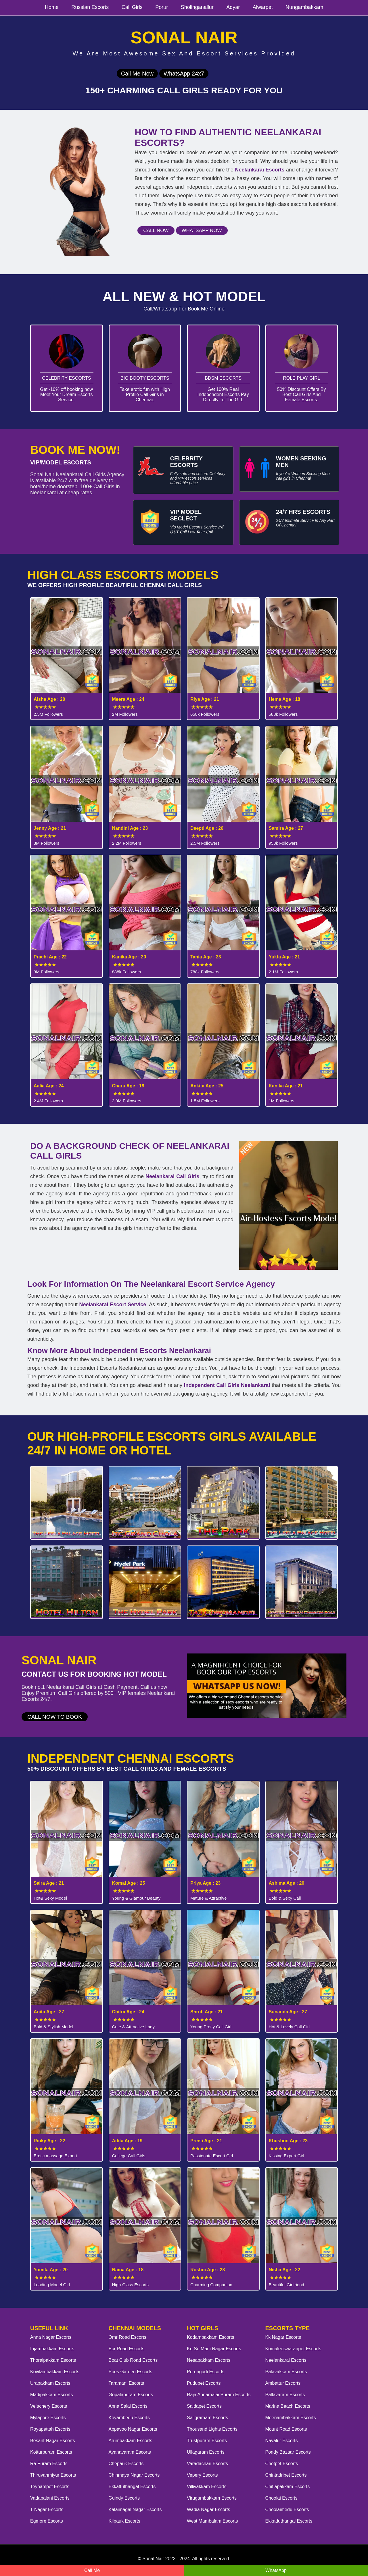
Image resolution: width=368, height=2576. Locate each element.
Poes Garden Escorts (130, 2371)
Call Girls (132, 7)
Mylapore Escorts (48, 2417)
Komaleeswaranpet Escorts (293, 2348)
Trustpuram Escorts (207, 2440)
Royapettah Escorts (50, 2429)
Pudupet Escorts (204, 2383)
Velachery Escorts (48, 2406)
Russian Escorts (90, 7)
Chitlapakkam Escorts (287, 2486)
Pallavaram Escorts (285, 2394)
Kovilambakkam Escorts (54, 2371)
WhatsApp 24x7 (184, 73)
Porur (161, 7)
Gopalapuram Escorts (131, 2394)
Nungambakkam (304, 7)
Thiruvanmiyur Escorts (53, 2475)
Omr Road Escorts (128, 2337)
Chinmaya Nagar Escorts (134, 2475)
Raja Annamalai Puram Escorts (218, 2394)
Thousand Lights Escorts (212, 2429)
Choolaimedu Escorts (287, 2509)
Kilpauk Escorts (124, 2521)
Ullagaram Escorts (206, 2452)
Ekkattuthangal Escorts (132, 2486)
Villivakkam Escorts (207, 2486)
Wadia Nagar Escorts (208, 2509)
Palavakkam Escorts (286, 2371)
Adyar (233, 7)
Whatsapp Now (202, 230)
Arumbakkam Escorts (130, 2440)
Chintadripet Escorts (286, 2475)
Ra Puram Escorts (49, 2463)
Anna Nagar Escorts (50, 2337)
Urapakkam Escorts (50, 2383)
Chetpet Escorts (281, 2463)
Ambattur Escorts (283, 2383)
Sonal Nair (153, 2558)
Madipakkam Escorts (51, 2394)
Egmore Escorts (46, 2521)
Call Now (155, 230)
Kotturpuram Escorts (51, 2452)
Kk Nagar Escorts (283, 2337)
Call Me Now (137, 73)
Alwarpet (263, 7)
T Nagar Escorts (46, 2509)
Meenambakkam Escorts (290, 2417)
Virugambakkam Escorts (212, 2498)
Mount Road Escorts (286, 2429)
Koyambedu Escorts (129, 2417)
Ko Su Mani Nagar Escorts (214, 2348)
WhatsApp (276, 2570)
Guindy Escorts (124, 2498)
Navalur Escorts (281, 2440)
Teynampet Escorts (49, 2486)
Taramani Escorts (126, 2383)
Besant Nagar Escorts (52, 2440)
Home (52, 7)
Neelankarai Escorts (285, 2360)
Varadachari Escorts (207, 2463)
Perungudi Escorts (206, 2371)
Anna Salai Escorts (128, 2406)
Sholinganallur (197, 7)
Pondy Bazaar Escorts (288, 2452)
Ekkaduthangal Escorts (289, 2521)
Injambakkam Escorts (52, 2348)
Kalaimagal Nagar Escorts (135, 2509)
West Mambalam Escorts (212, 2521)
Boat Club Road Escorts (133, 2360)
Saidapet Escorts (204, 2406)
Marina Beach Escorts (287, 2406)
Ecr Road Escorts (126, 2348)
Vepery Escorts (202, 2475)
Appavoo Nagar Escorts (133, 2429)
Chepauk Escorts (126, 2463)
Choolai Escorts (281, 2498)
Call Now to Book (54, 1717)
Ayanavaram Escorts (130, 2452)
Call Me (92, 2570)
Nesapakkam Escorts (208, 2360)
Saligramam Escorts (207, 2417)
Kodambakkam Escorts (210, 2337)
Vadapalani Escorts (50, 2498)
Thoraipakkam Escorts (53, 2360)
